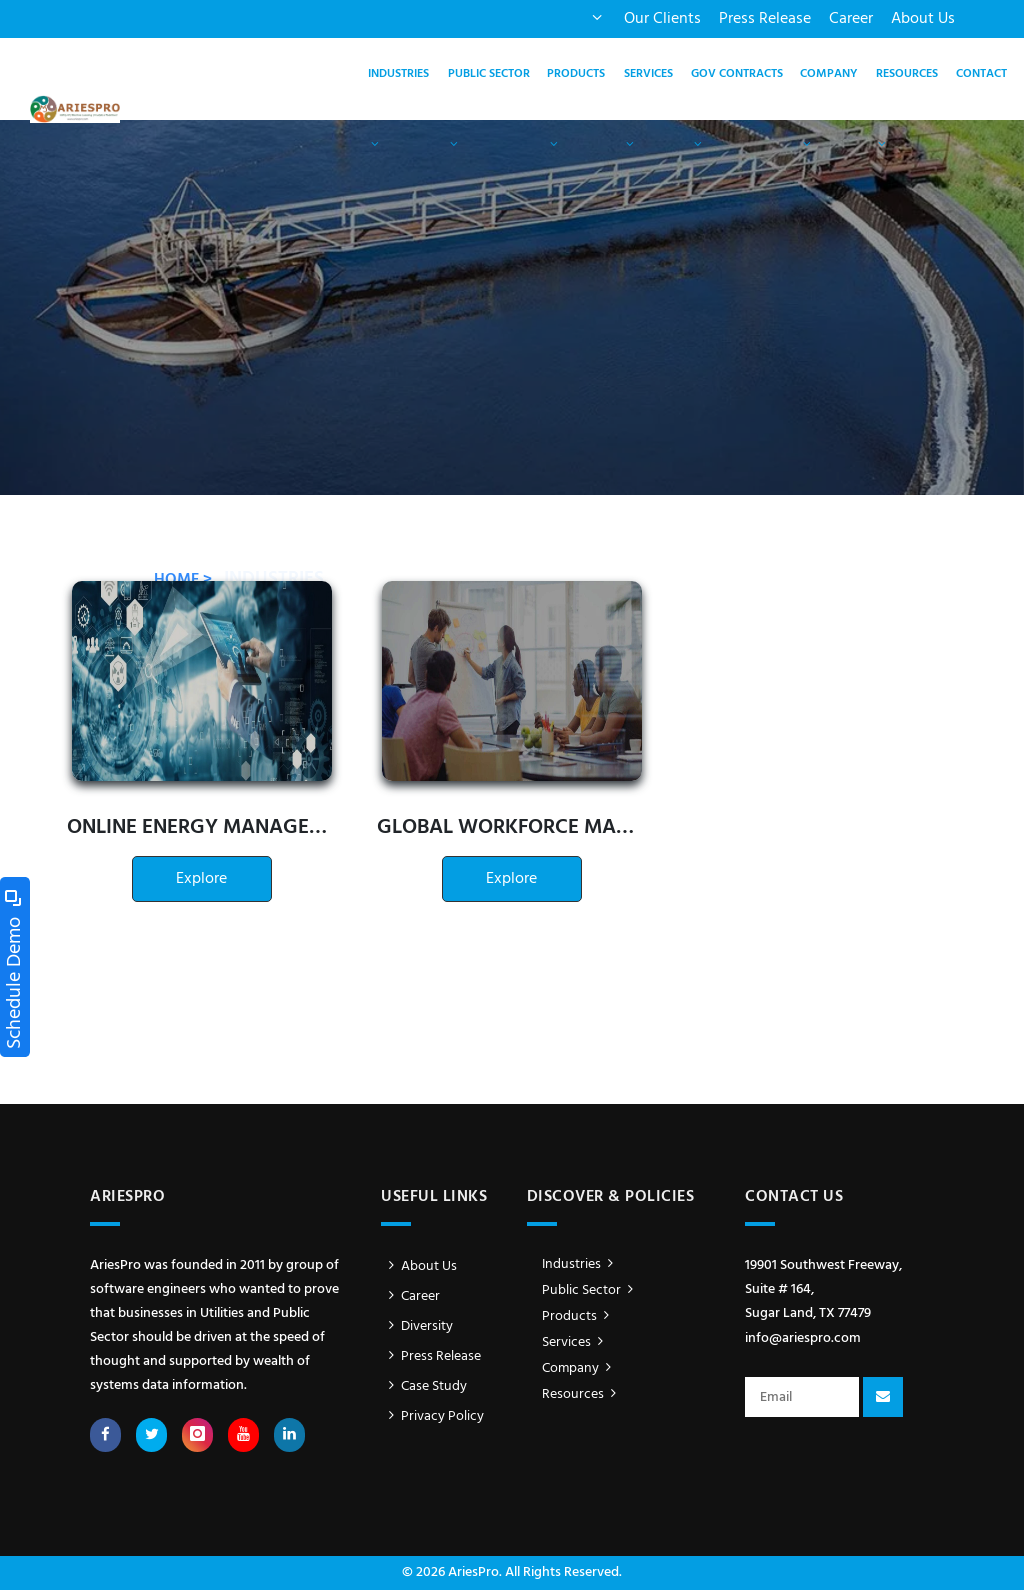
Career (851, 19)
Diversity (417, 1326)
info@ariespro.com (803, 1338)
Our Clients (662, 19)
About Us (923, 19)
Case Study (424, 1386)
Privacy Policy (432, 1416)
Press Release (765, 19)
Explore (201, 879)
